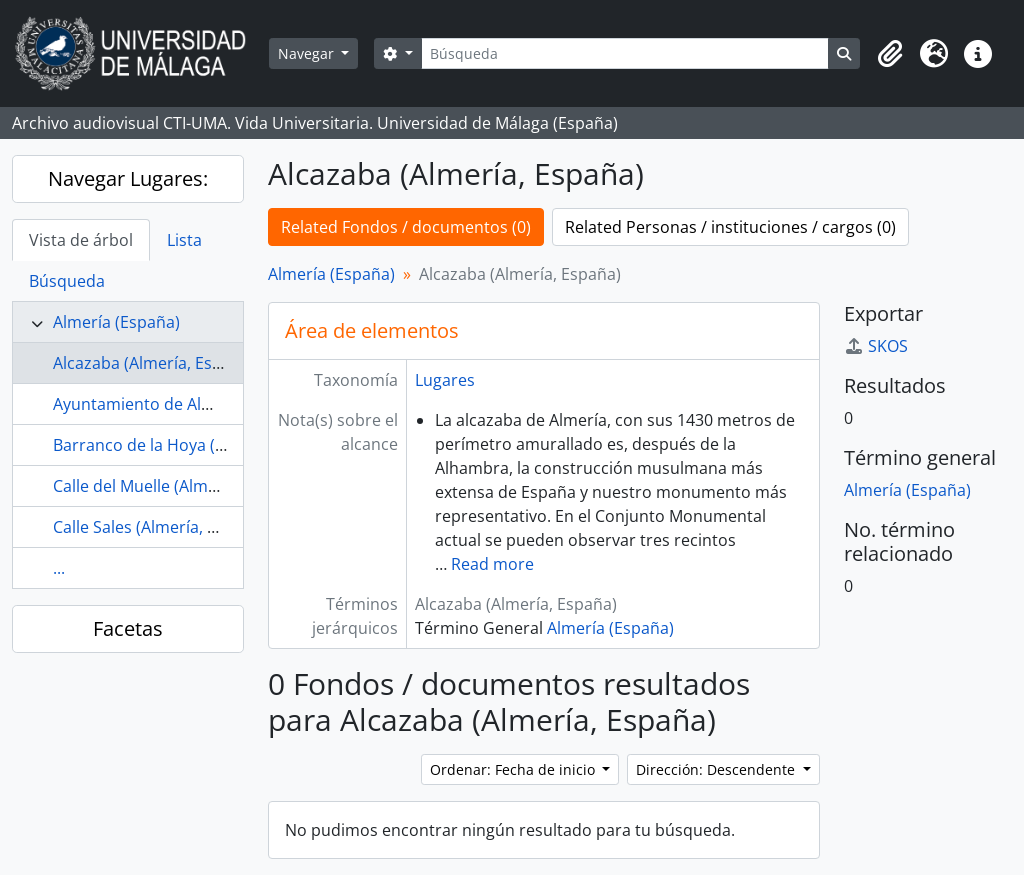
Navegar (308, 53)
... (59, 568)
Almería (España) (116, 322)
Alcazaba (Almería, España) (154, 363)
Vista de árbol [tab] (81, 240)
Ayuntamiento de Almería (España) (183, 404)
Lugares (445, 380)
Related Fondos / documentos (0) (406, 227)
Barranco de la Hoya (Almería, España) (197, 445)
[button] (890, 54)
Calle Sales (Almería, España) (160, 527)
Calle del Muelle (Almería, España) (179, 486)
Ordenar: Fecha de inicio (514, 769)
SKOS (876, 346)
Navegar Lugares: (128, 178)
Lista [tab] (184, 240)
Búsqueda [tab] (67, 281)
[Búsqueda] (625, 53)
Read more (492, 564)
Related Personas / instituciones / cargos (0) (730, 227)
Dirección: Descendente (717, 769)
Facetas (128, 628)
